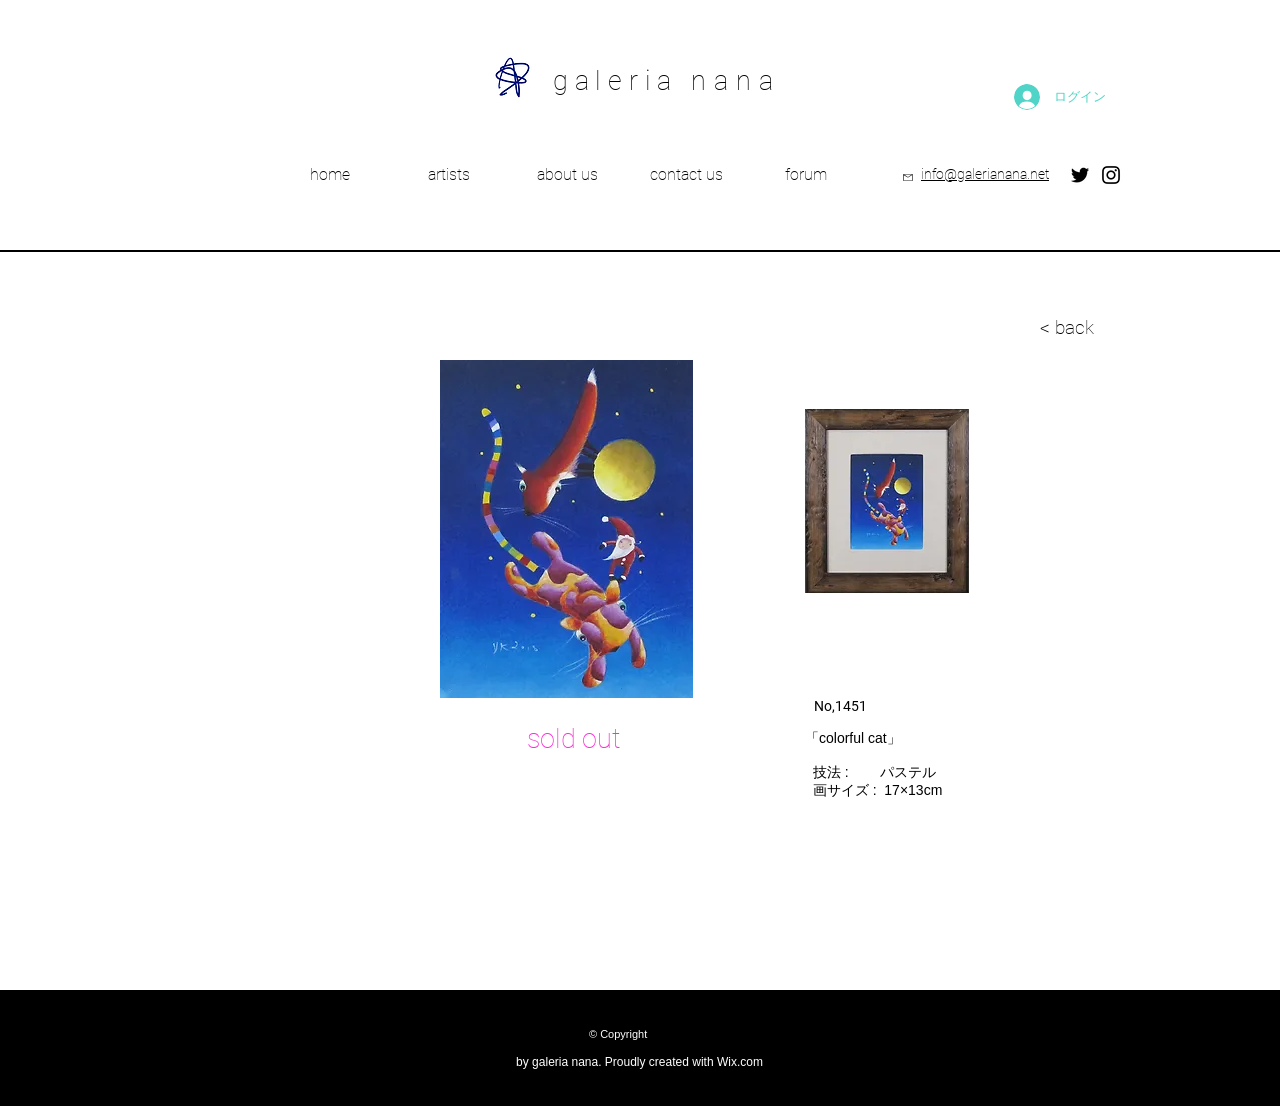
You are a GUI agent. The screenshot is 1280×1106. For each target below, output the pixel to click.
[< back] (968, 328)
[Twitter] (1080, 175)
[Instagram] (1111, 175)
